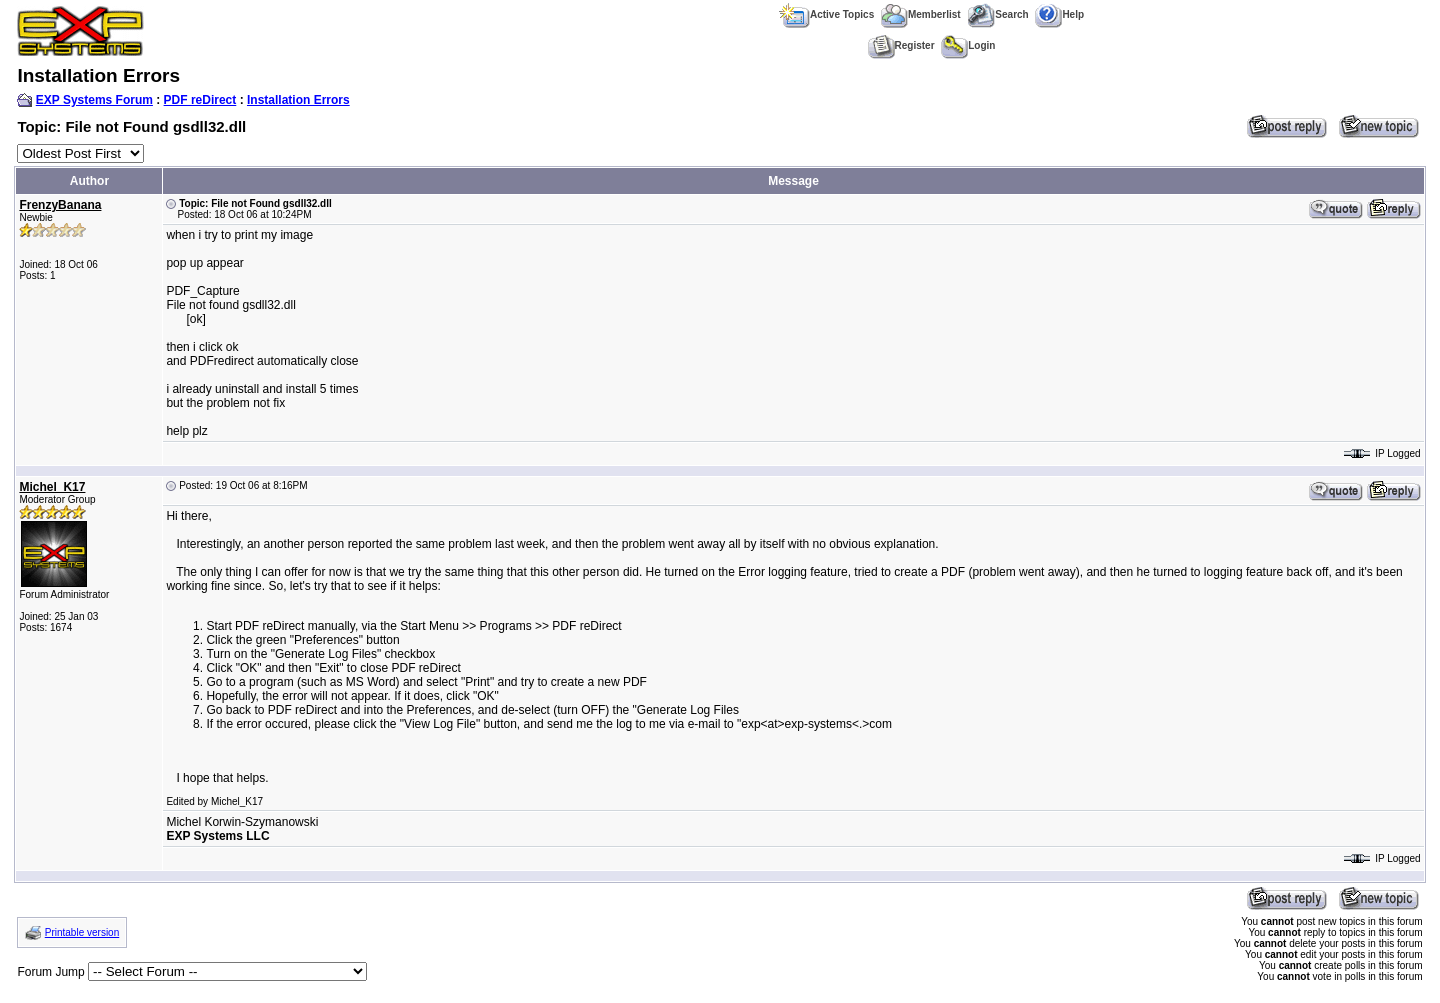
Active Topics (826, 14)
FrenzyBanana (60, 205)
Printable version (82, 932)
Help (1059, 14)
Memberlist (921, 14)
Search (997, 14)
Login (968, 45)
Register (901, 45)
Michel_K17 (52, 487)
